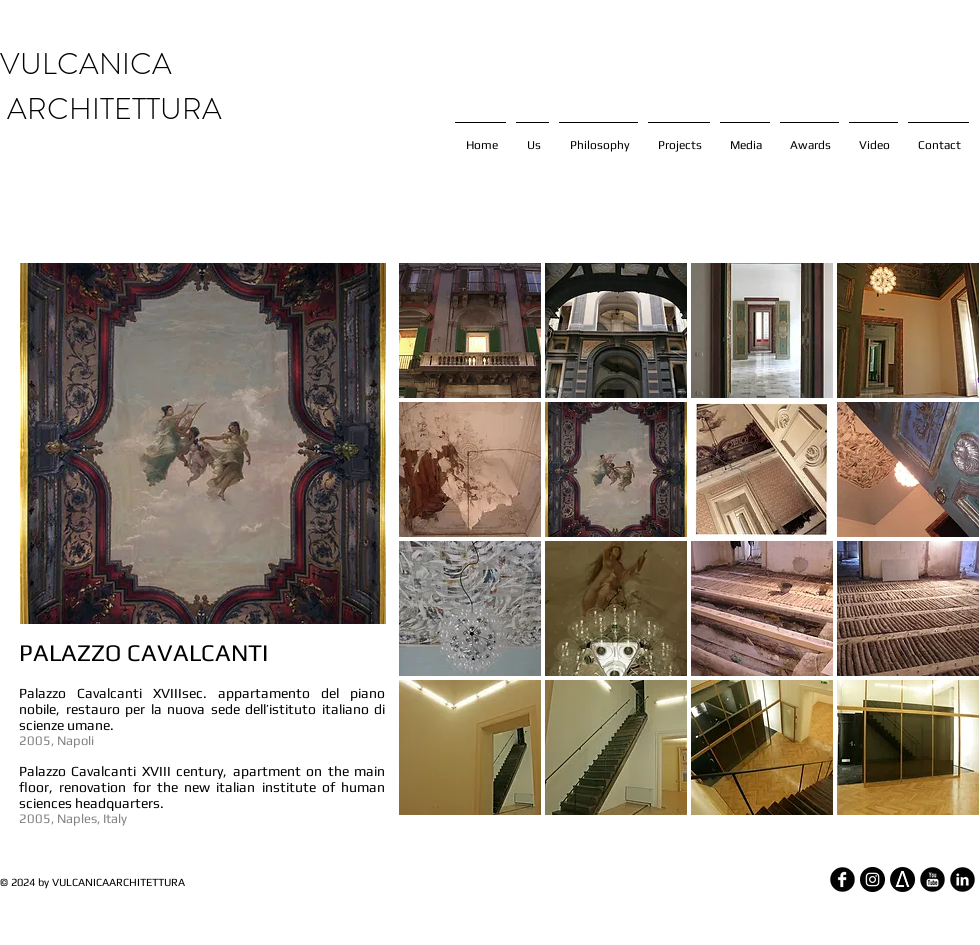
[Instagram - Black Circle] (872, 879)
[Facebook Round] (842, 879)
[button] (470, 330)
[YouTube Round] (932, 879)
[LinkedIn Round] (962, 879)
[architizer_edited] (902, 879)
